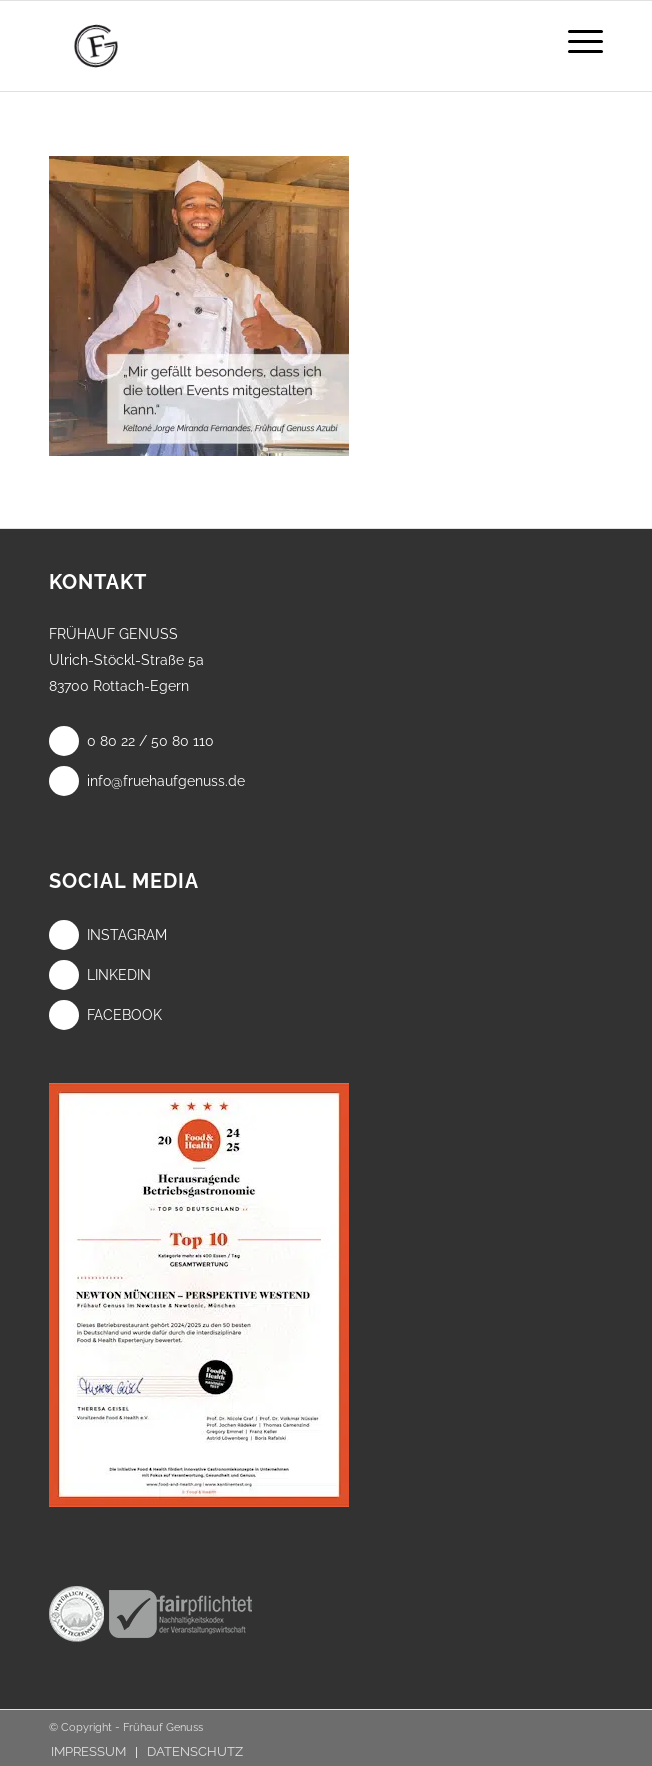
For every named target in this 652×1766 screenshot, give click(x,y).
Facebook (105, 1015)
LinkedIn (100, 975)
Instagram (108, 935)
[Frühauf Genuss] (270, 46)
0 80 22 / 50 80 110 (131, 741)
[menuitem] (575, 41)
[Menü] (575, 41)
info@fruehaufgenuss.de (147, 781)
